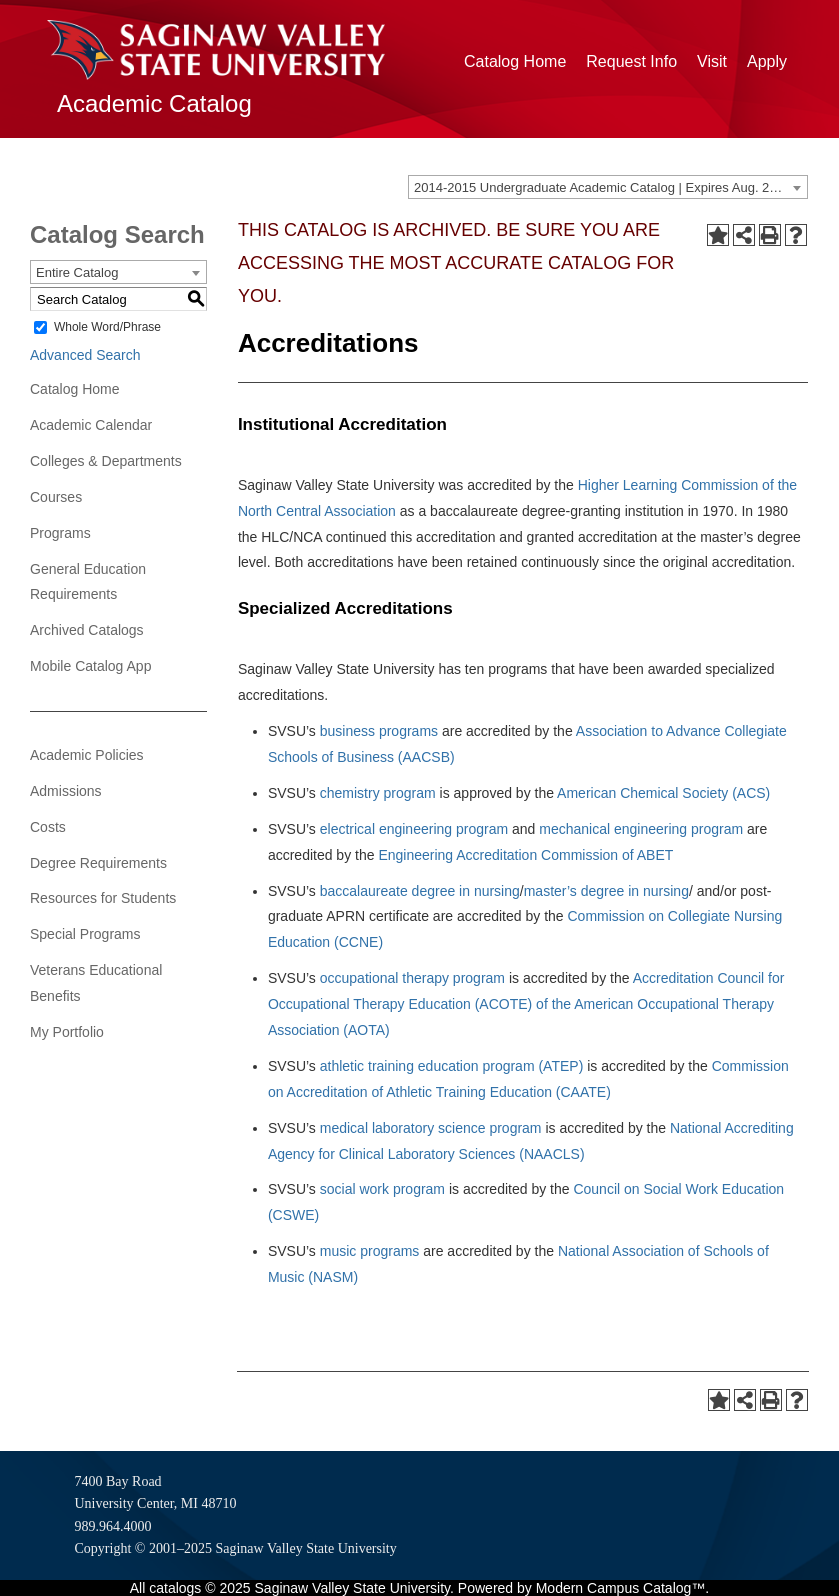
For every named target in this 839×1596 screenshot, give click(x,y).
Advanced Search (85, 355)
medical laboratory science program (431, 1128)
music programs (370, 1251)
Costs (48, 827)
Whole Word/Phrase (107, 327)
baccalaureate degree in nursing (420, 891)
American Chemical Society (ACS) (663, 793)
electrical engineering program (414, 829)
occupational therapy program (412, 978)
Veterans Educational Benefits (96, 983)
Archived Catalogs (87, 630)
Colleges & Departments (106, 461)
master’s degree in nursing (606, 891)
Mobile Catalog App (90, 666)
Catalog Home (515, 61)
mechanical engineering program (641, 829)
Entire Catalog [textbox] (77, 272)
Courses (56, 497)
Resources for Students (103, 898)
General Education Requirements (88, 582)
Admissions (66, 791)
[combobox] (608, 187)
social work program (382, 1189)
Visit (712, 61)
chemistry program (378, 793)
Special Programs (85, 934)
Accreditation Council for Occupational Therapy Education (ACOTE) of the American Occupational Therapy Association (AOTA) (526, 1004)
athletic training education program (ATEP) (452, 1066)
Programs (60, 533)
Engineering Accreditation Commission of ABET (525, 855)
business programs (379, 731)
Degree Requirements (98, 863)
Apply (767, 61)
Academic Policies (87, 755)
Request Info (631, 61)
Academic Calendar (91, 425)
